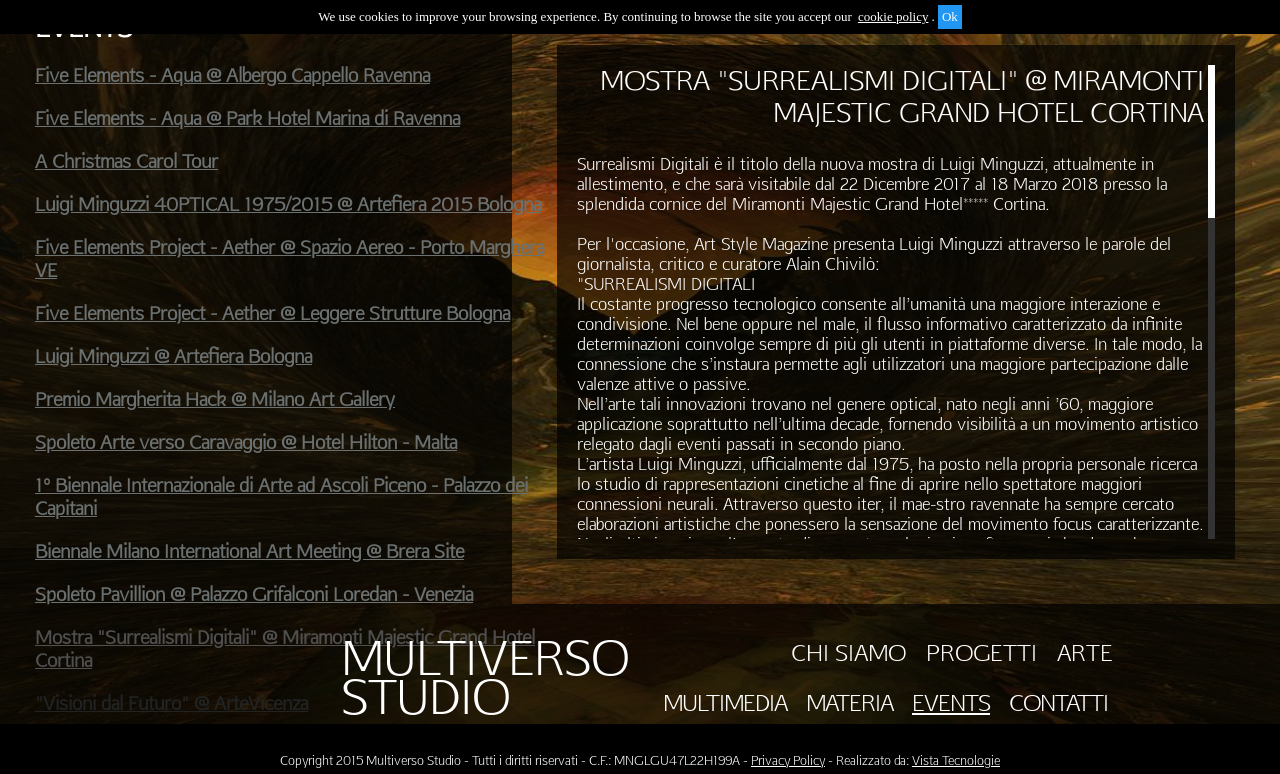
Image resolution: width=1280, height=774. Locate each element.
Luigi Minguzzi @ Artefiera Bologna (173, 356)
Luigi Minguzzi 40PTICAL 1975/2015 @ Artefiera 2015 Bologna (288, 204)
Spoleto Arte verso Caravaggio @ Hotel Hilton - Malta (246, 442)
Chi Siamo (848, 653)
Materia (849, 703)
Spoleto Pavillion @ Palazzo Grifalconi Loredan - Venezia (254, 594)
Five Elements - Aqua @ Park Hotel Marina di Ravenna (247, 118)
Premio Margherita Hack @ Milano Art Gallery (215, 399)
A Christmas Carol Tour (126, 161)
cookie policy (893, 16)
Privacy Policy (788, 760)
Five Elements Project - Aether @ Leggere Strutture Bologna (272, 313)
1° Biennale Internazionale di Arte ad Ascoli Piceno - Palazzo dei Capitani (281, 497)
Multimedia (725, 703)
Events (951, 703)
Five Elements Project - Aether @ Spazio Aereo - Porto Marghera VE (289, 259)
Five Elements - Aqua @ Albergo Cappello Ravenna (232, 75)
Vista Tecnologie (956, 760)
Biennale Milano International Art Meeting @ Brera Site (249, 551)
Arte (1085, 653)
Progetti (981, 653)
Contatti (1058, 703)
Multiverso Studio (485, 678)
